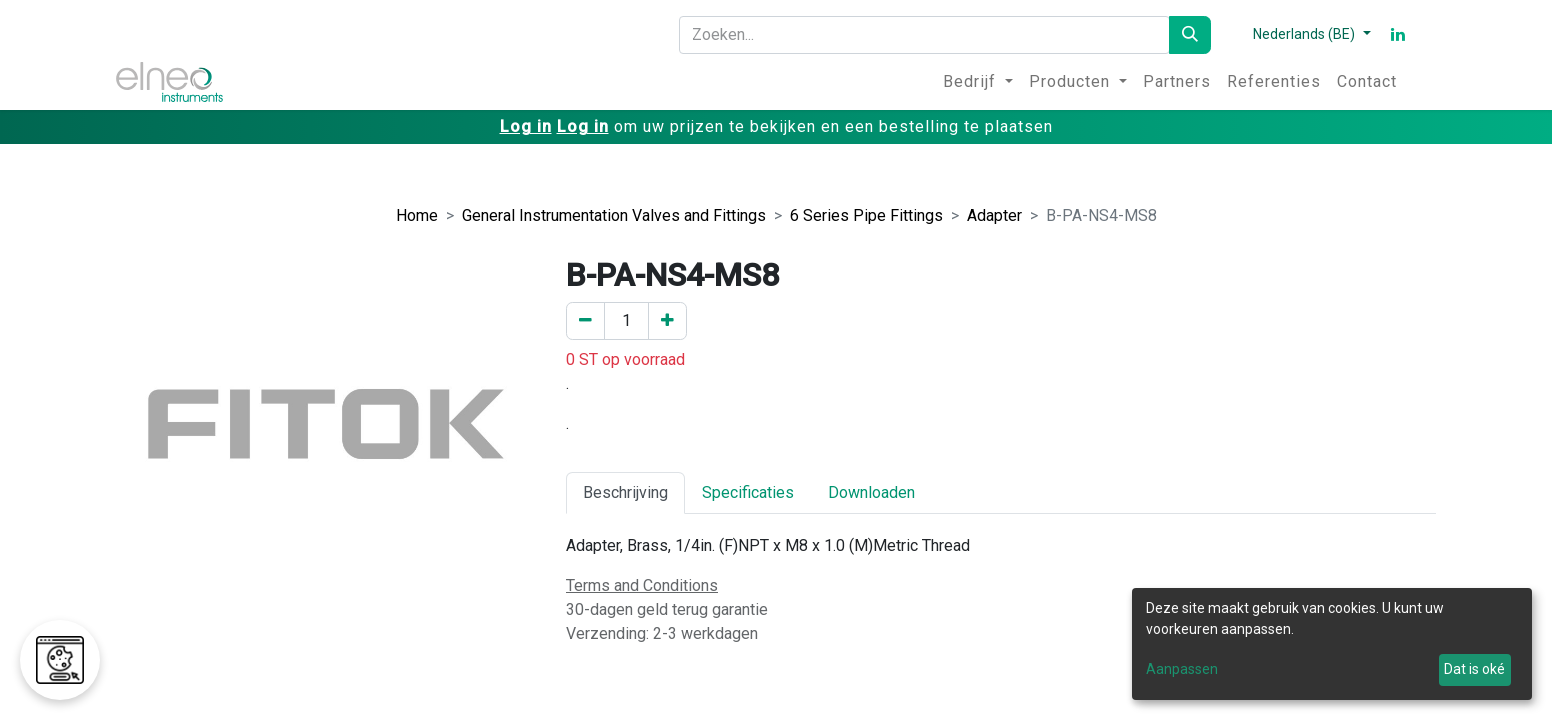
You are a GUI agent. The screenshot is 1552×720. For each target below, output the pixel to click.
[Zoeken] (1190, 35)
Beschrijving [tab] (625, 492)
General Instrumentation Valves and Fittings (614, 215)
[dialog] (1332, 644)
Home (417, 215)
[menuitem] (978, 82)
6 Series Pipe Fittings (866, 215)
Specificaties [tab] (748, 492)
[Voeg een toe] (667, 321)
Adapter (994, 215)
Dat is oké (1474, 669)
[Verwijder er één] (585, 321)
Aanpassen (1182, 669)
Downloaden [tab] (871, 492)
